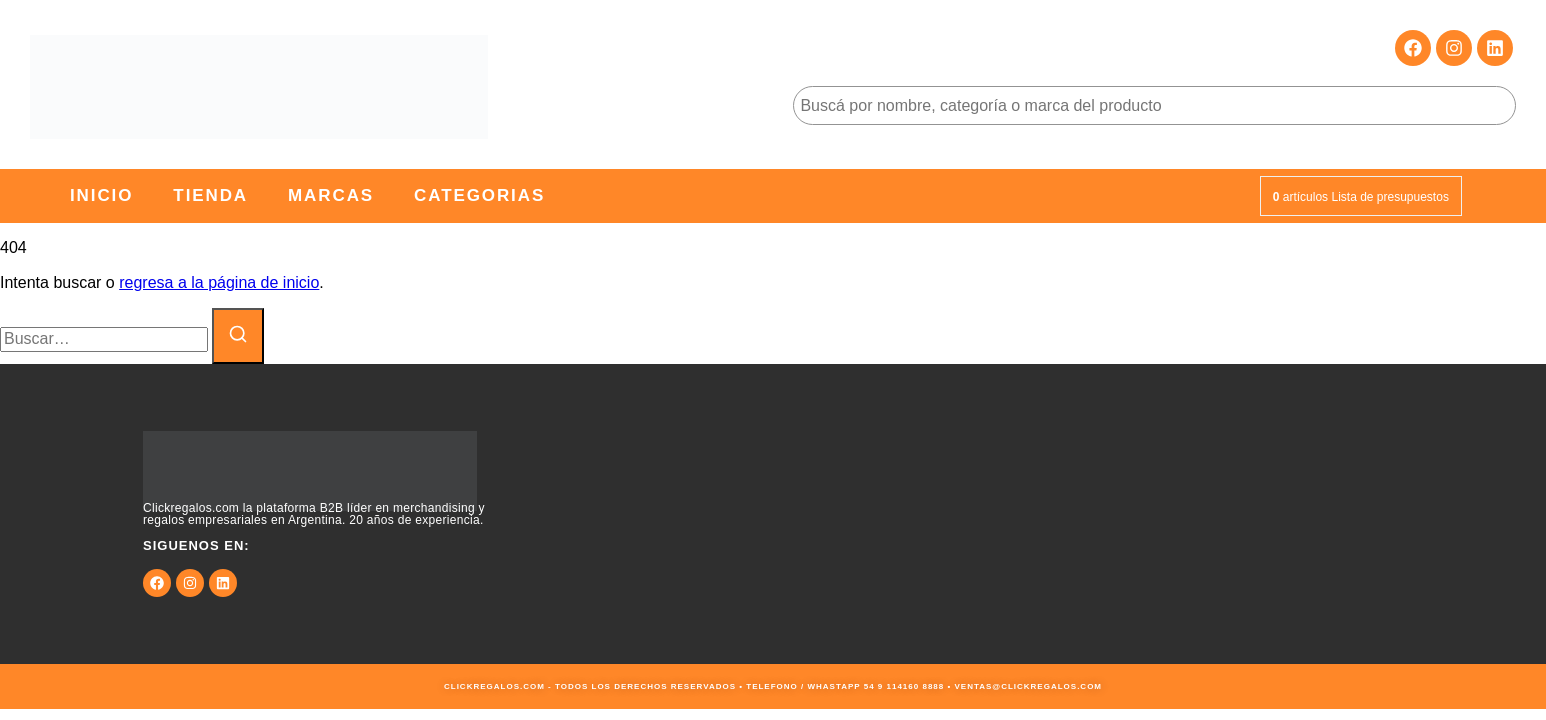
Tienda (210, 195)
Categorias (479, 195)
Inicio (101, 195)
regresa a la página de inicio (219, 282)
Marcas (331, 195)
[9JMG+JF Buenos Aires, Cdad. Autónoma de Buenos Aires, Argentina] (1159, 514)
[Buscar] (238, 336)
